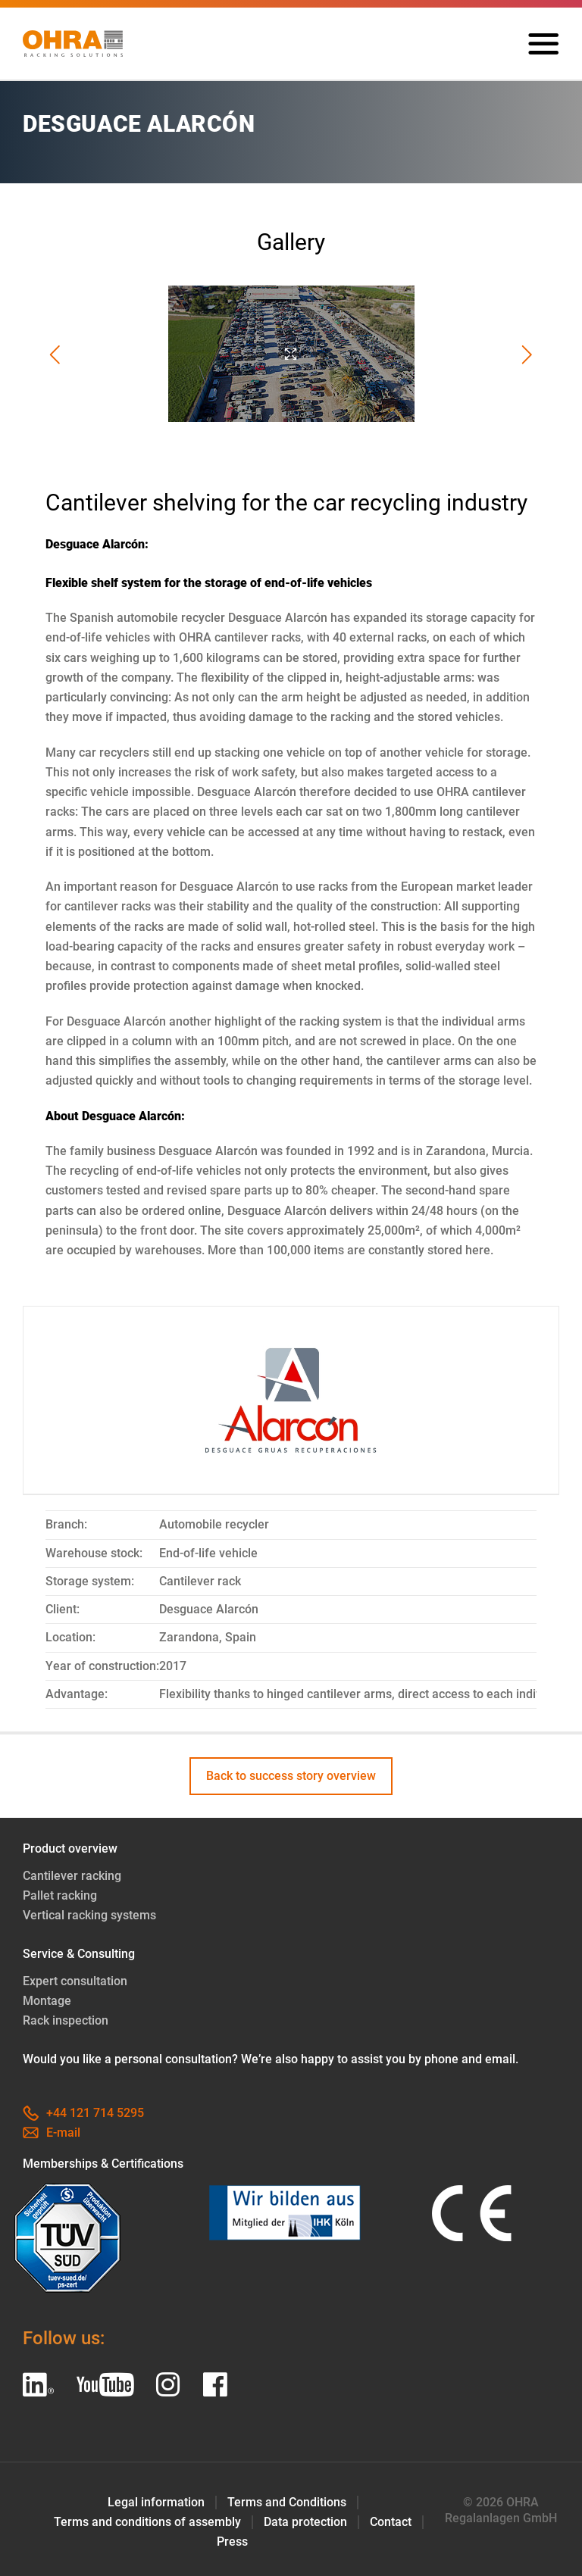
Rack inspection (65, 2020)
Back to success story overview (291, 1776)
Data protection (305, 2522)
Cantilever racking (72, 1876)
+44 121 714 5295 (83, 2113)
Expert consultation (75, 1981)
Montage (47, 2001)
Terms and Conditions (286, 2502)
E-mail (51, 2132)
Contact (390, 2522)
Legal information (156, 2502)
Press (232, 2541)
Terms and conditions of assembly (147, 2522)
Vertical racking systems (89, 1915)
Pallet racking (60, 1895)
